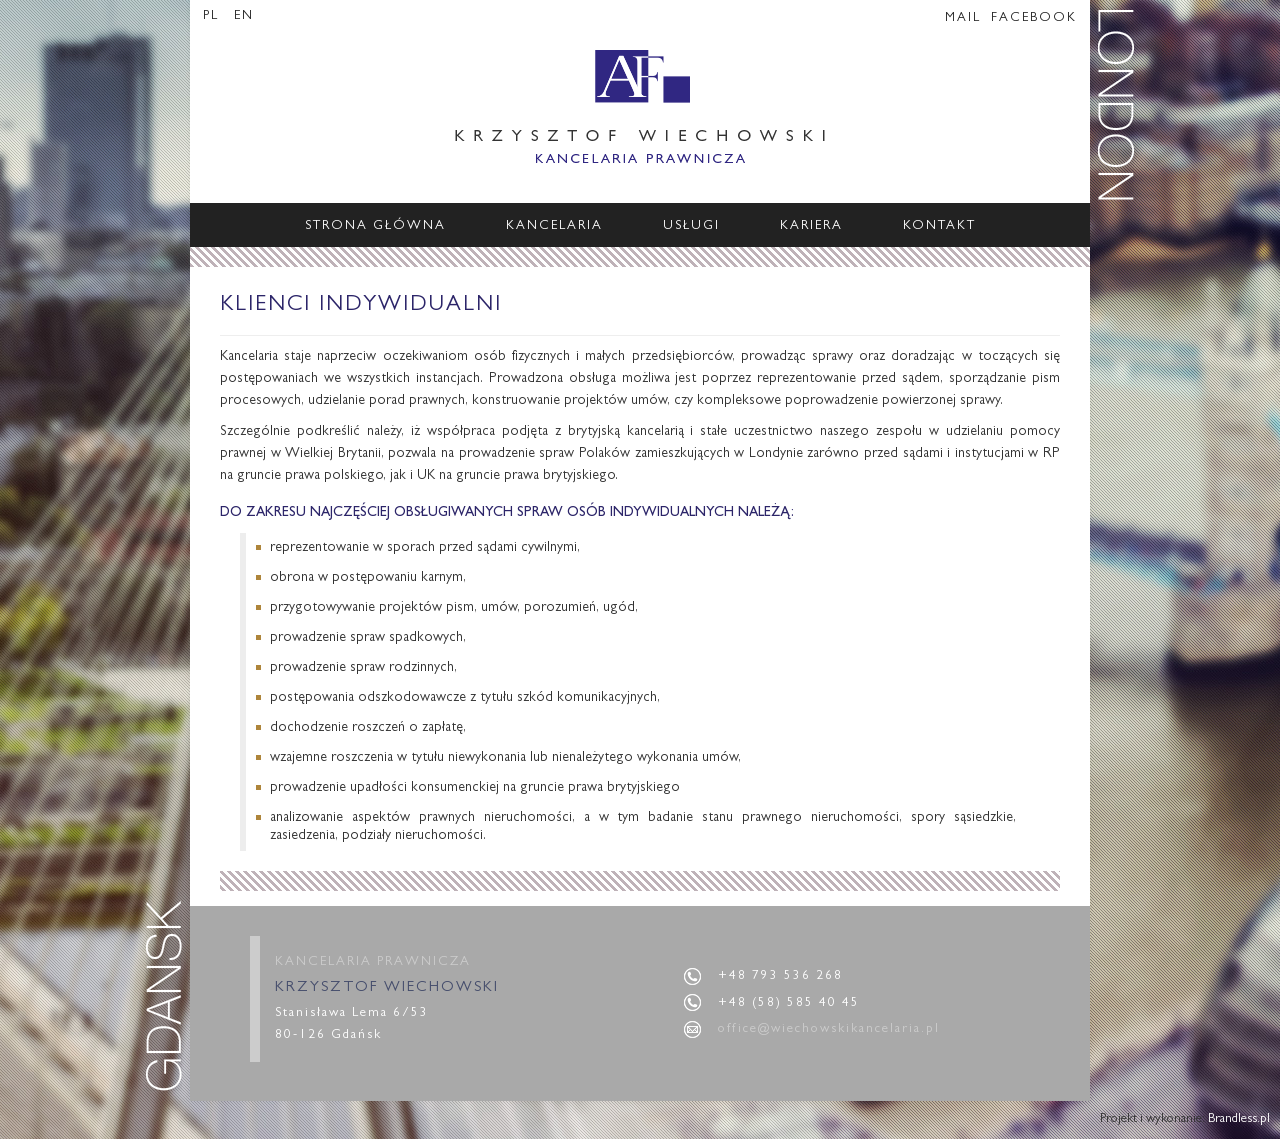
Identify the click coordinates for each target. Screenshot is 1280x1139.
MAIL (963, 18)
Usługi (691, 226)
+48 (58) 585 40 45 (789, 1003)
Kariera (811, 226)
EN (244, 16)
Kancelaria (554, 226)
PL (213, 16)
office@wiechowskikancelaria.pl (829, 1029)
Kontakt (939, 226)
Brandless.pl (1239, 1119)
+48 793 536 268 (780, 976)
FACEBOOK (1034, 18)
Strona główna (375, 226)
